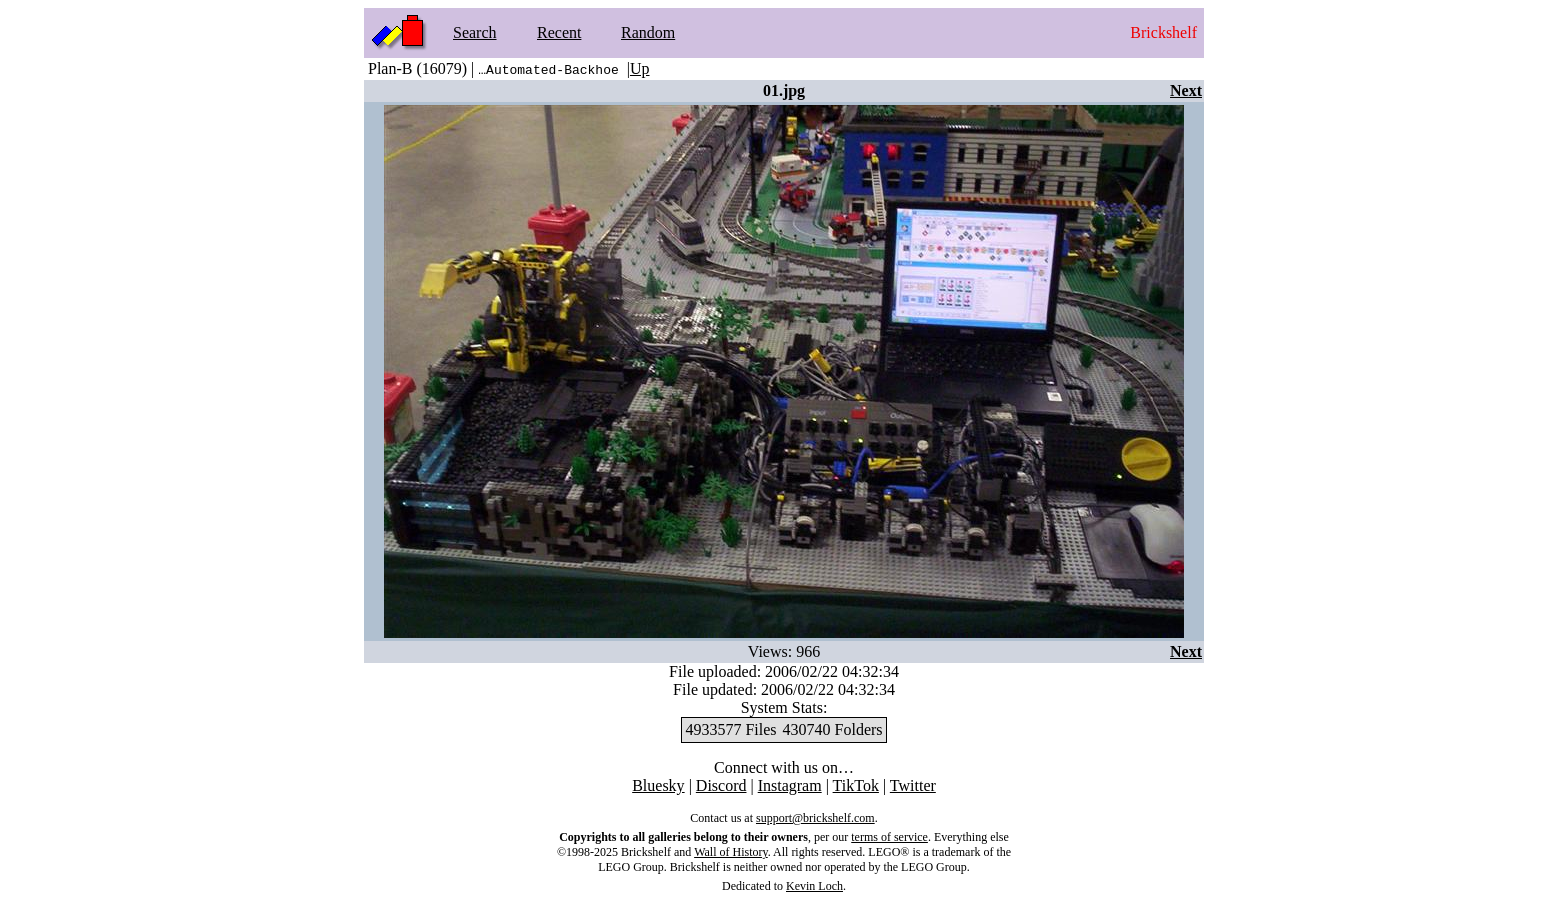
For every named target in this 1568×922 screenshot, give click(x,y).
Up (640, 68)
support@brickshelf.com (815, 818)
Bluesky (658, 785)
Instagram (790, 785)
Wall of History (731, 852)
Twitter (913, 785)
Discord (721, 785)
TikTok (856, 785)
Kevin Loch (814, 886)
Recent (559, 32)
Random (648, 32)
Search (475, 32)
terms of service (889, 837)
